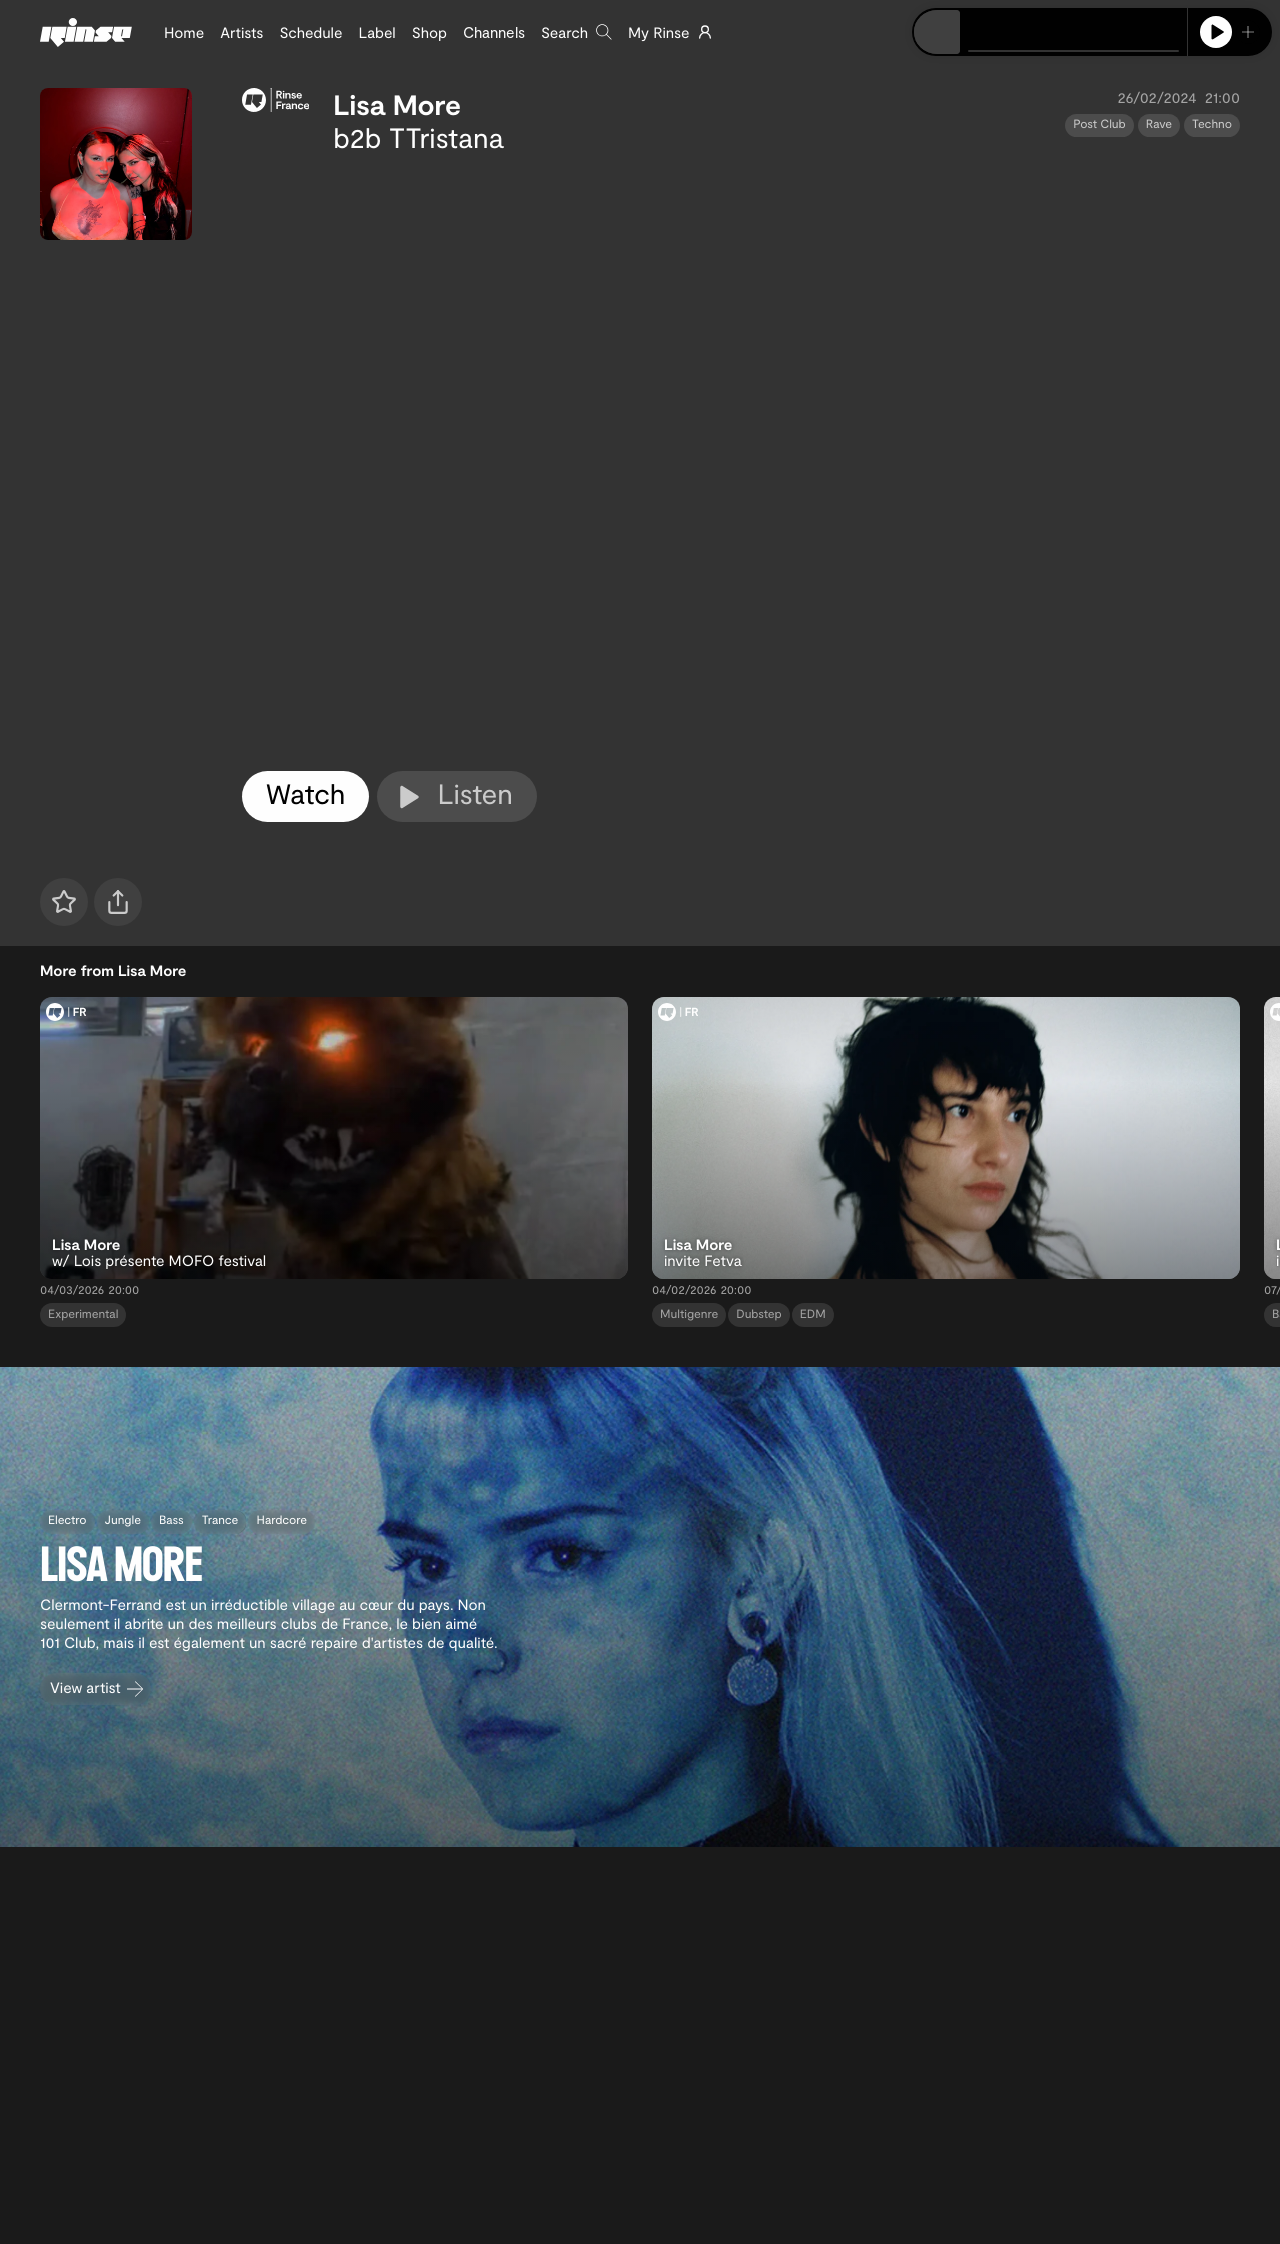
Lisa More (397, 104)
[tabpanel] (741, 458)
